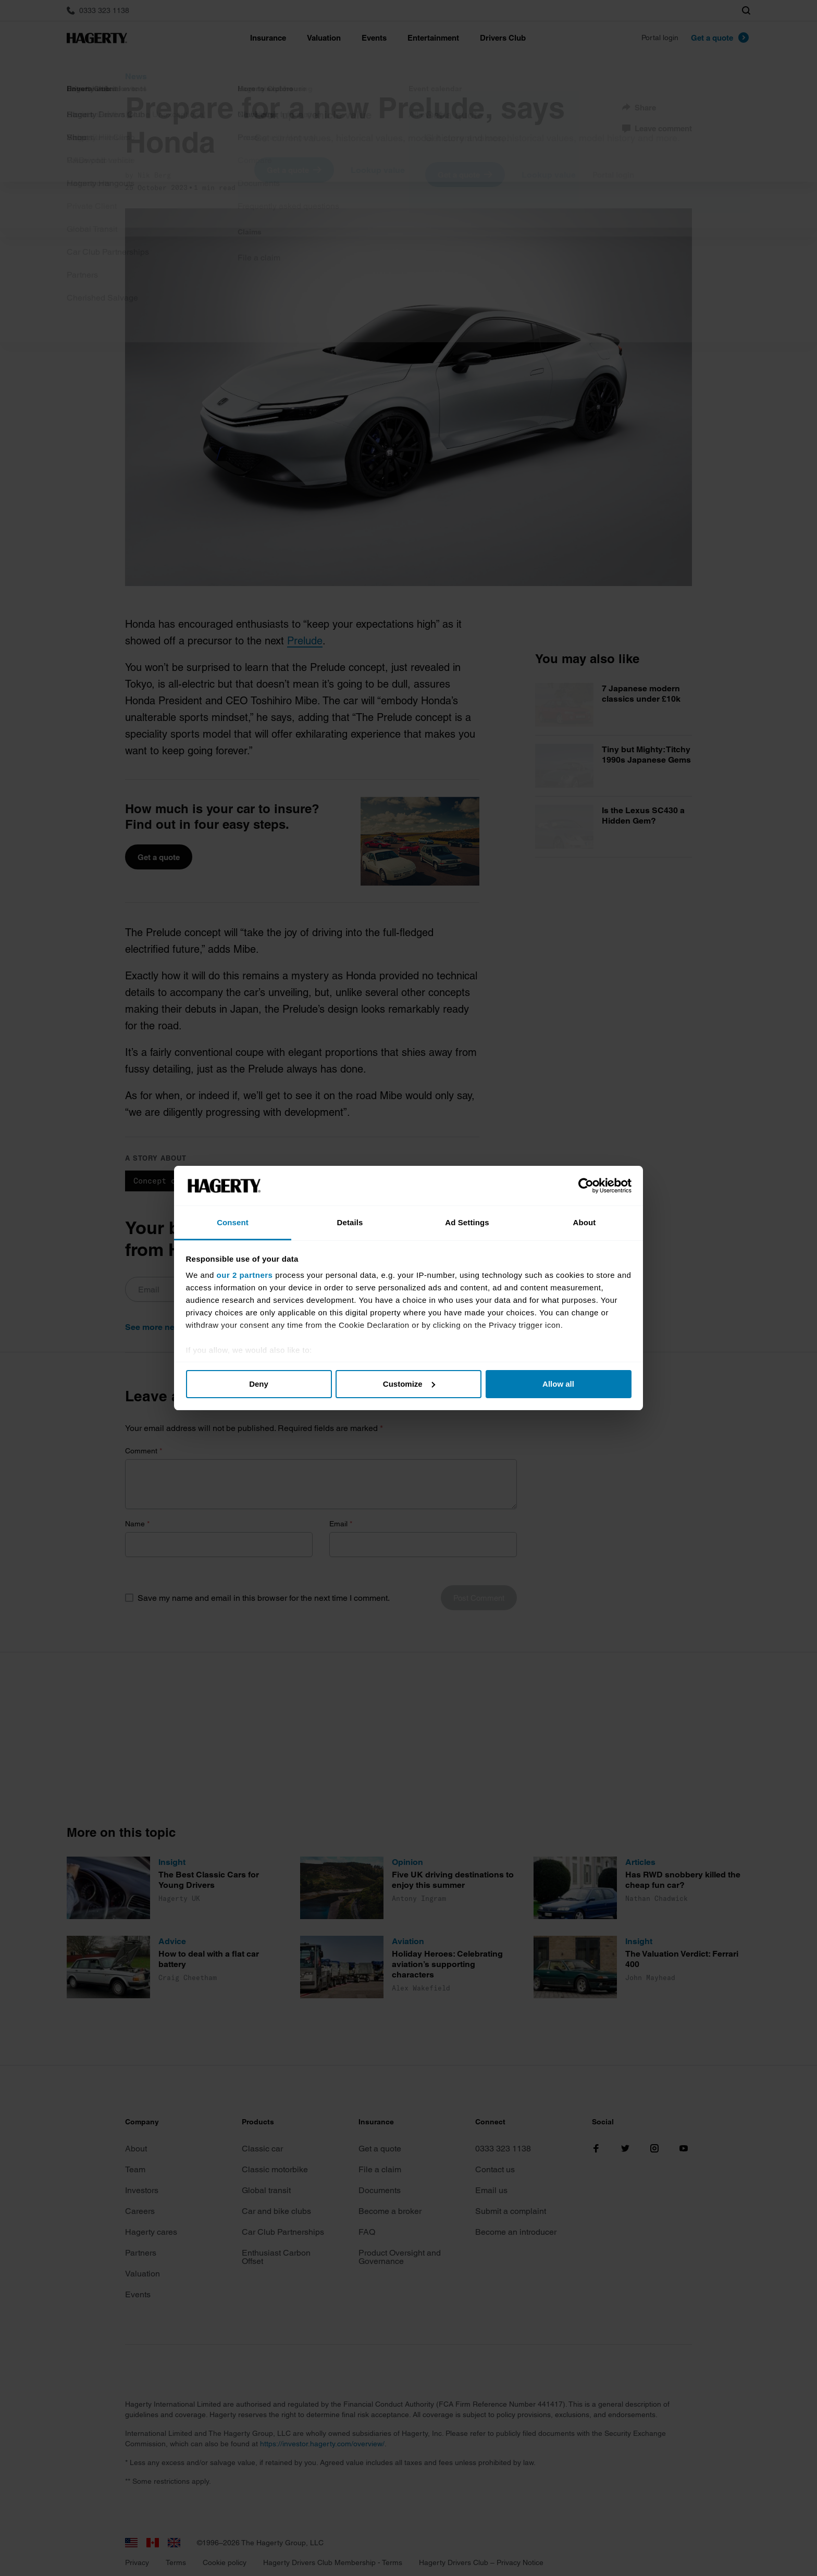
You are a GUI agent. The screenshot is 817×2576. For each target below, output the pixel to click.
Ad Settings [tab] (467, 1222)
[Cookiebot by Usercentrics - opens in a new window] (586, 1185)
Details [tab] (350, 1222)
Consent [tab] (233, 1222)
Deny (258, 1383)
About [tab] (584, 1222)
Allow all (558, 1383)
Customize (409, 1383)
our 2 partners (245, 1275)
